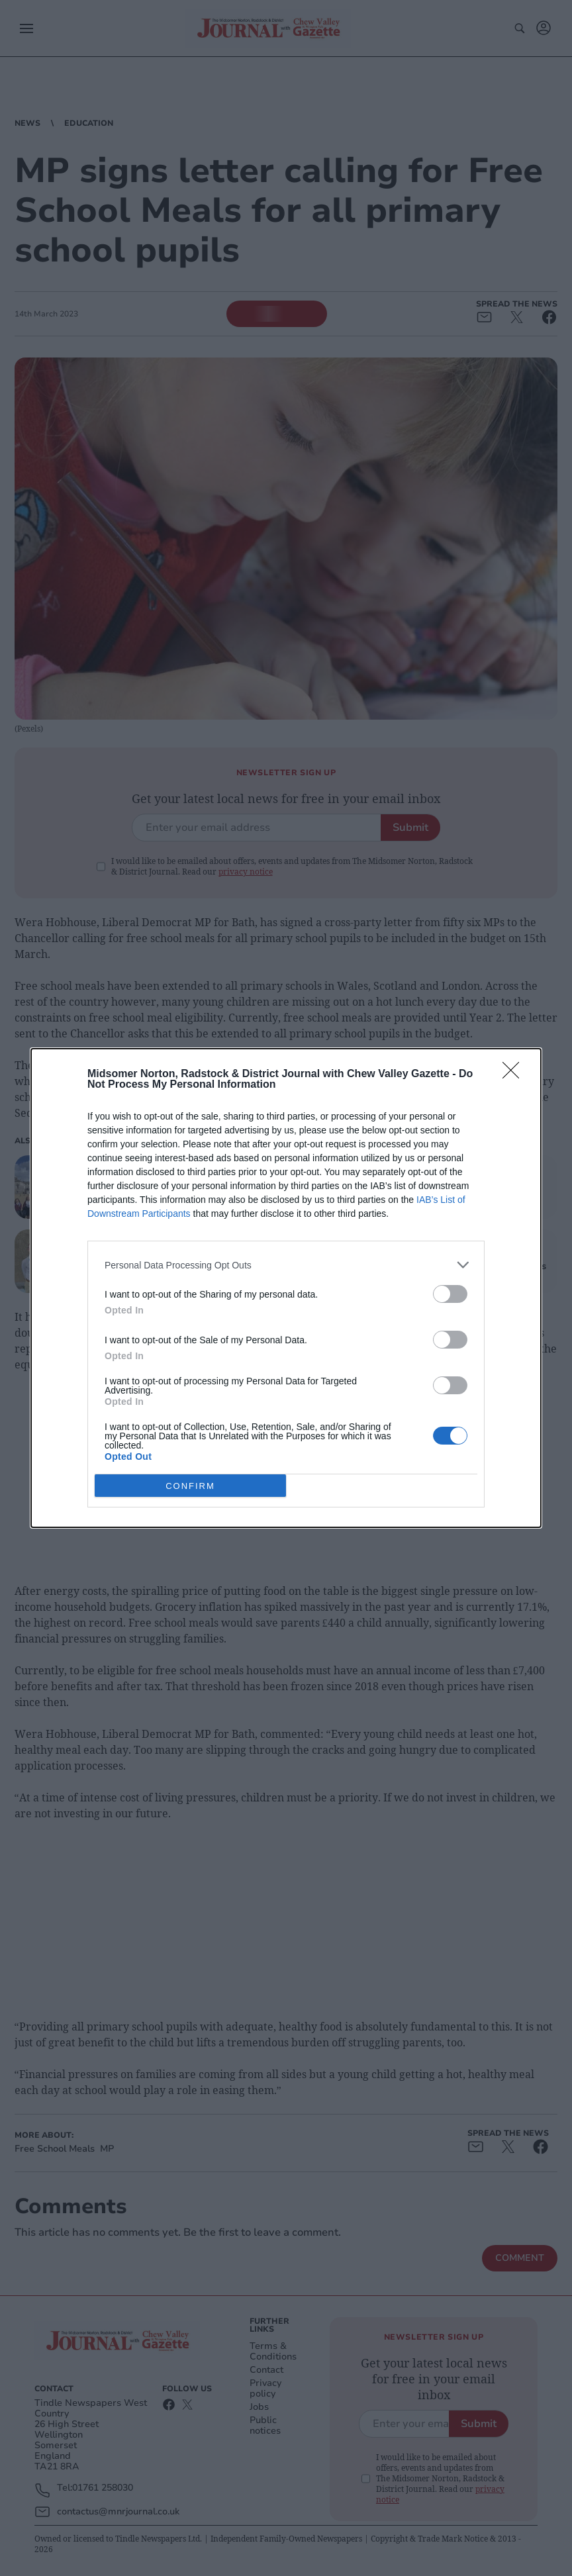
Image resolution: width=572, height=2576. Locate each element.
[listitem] (286, 1265)
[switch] (450, 1294)
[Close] (515, 1074)
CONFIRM (190, 1486)
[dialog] (286, 1288)
